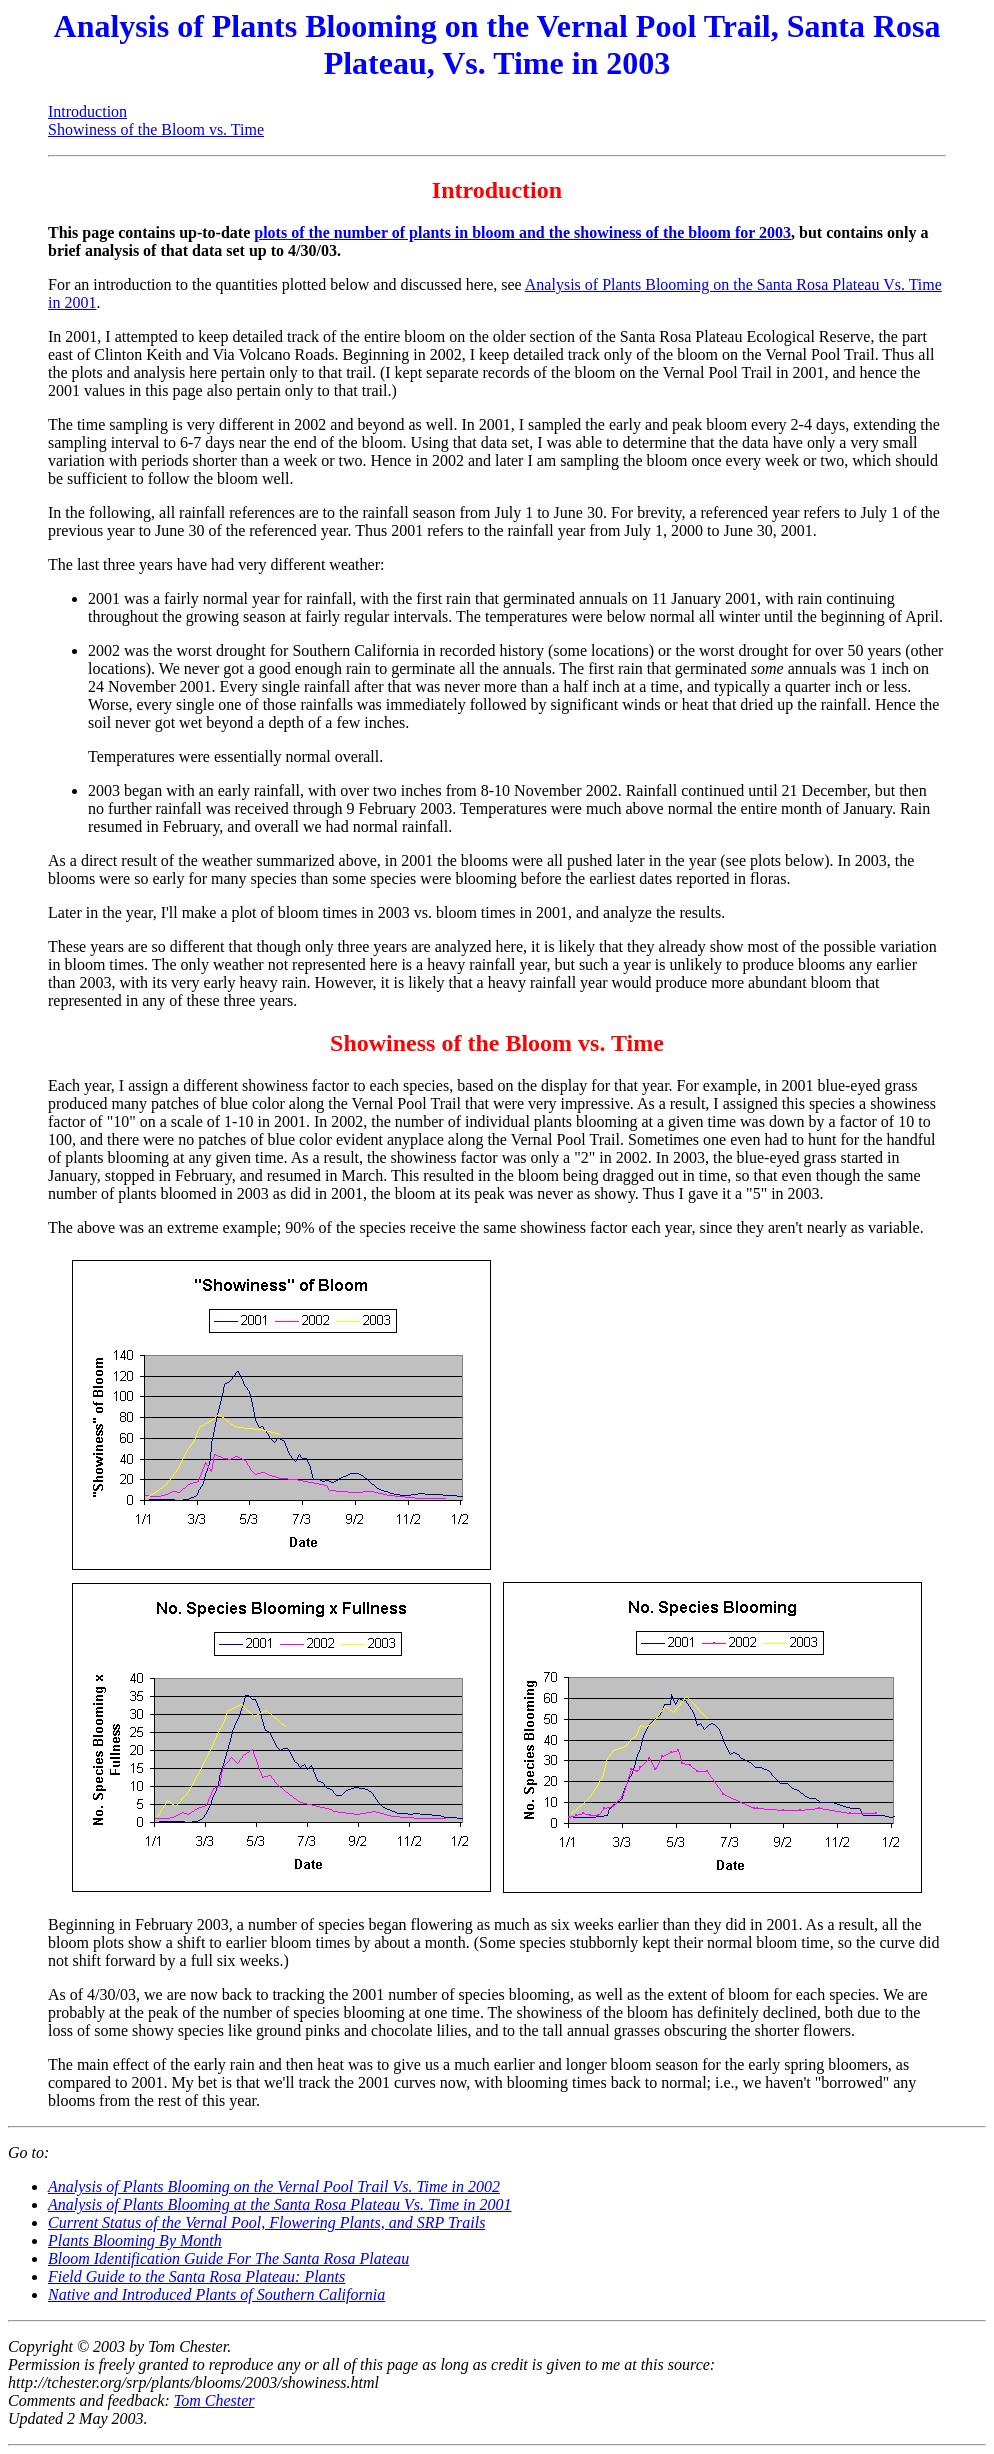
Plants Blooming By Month (135, 2240)
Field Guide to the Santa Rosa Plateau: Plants (196, 2276)
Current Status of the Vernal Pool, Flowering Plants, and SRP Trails (266, 2222)
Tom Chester (214, 2400)
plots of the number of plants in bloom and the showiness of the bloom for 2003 (522, 232)
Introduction (87, 111)
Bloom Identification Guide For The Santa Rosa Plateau (228, 2258)
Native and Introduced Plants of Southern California (216, 2294)
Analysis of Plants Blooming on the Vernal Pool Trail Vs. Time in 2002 (274, 2186)
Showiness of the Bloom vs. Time (156, 129)
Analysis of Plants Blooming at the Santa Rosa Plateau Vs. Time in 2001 (280, 2204)
